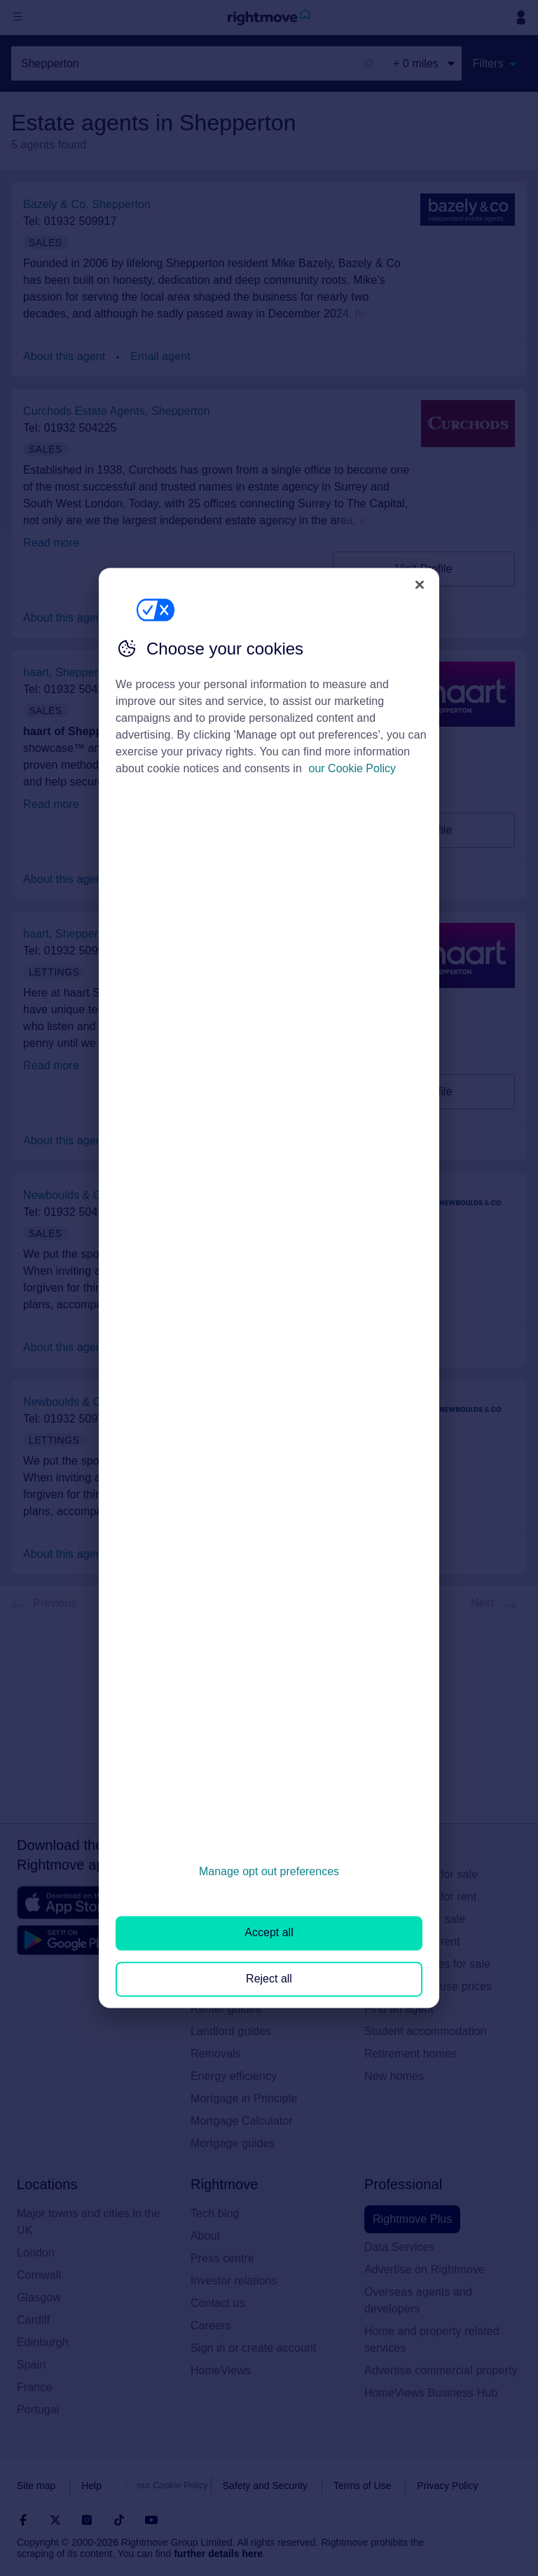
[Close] (419, 584)
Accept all (268, 1933)
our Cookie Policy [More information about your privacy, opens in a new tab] (352, 768)
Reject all (269, 1979)
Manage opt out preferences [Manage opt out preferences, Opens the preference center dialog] (269, 1871)
